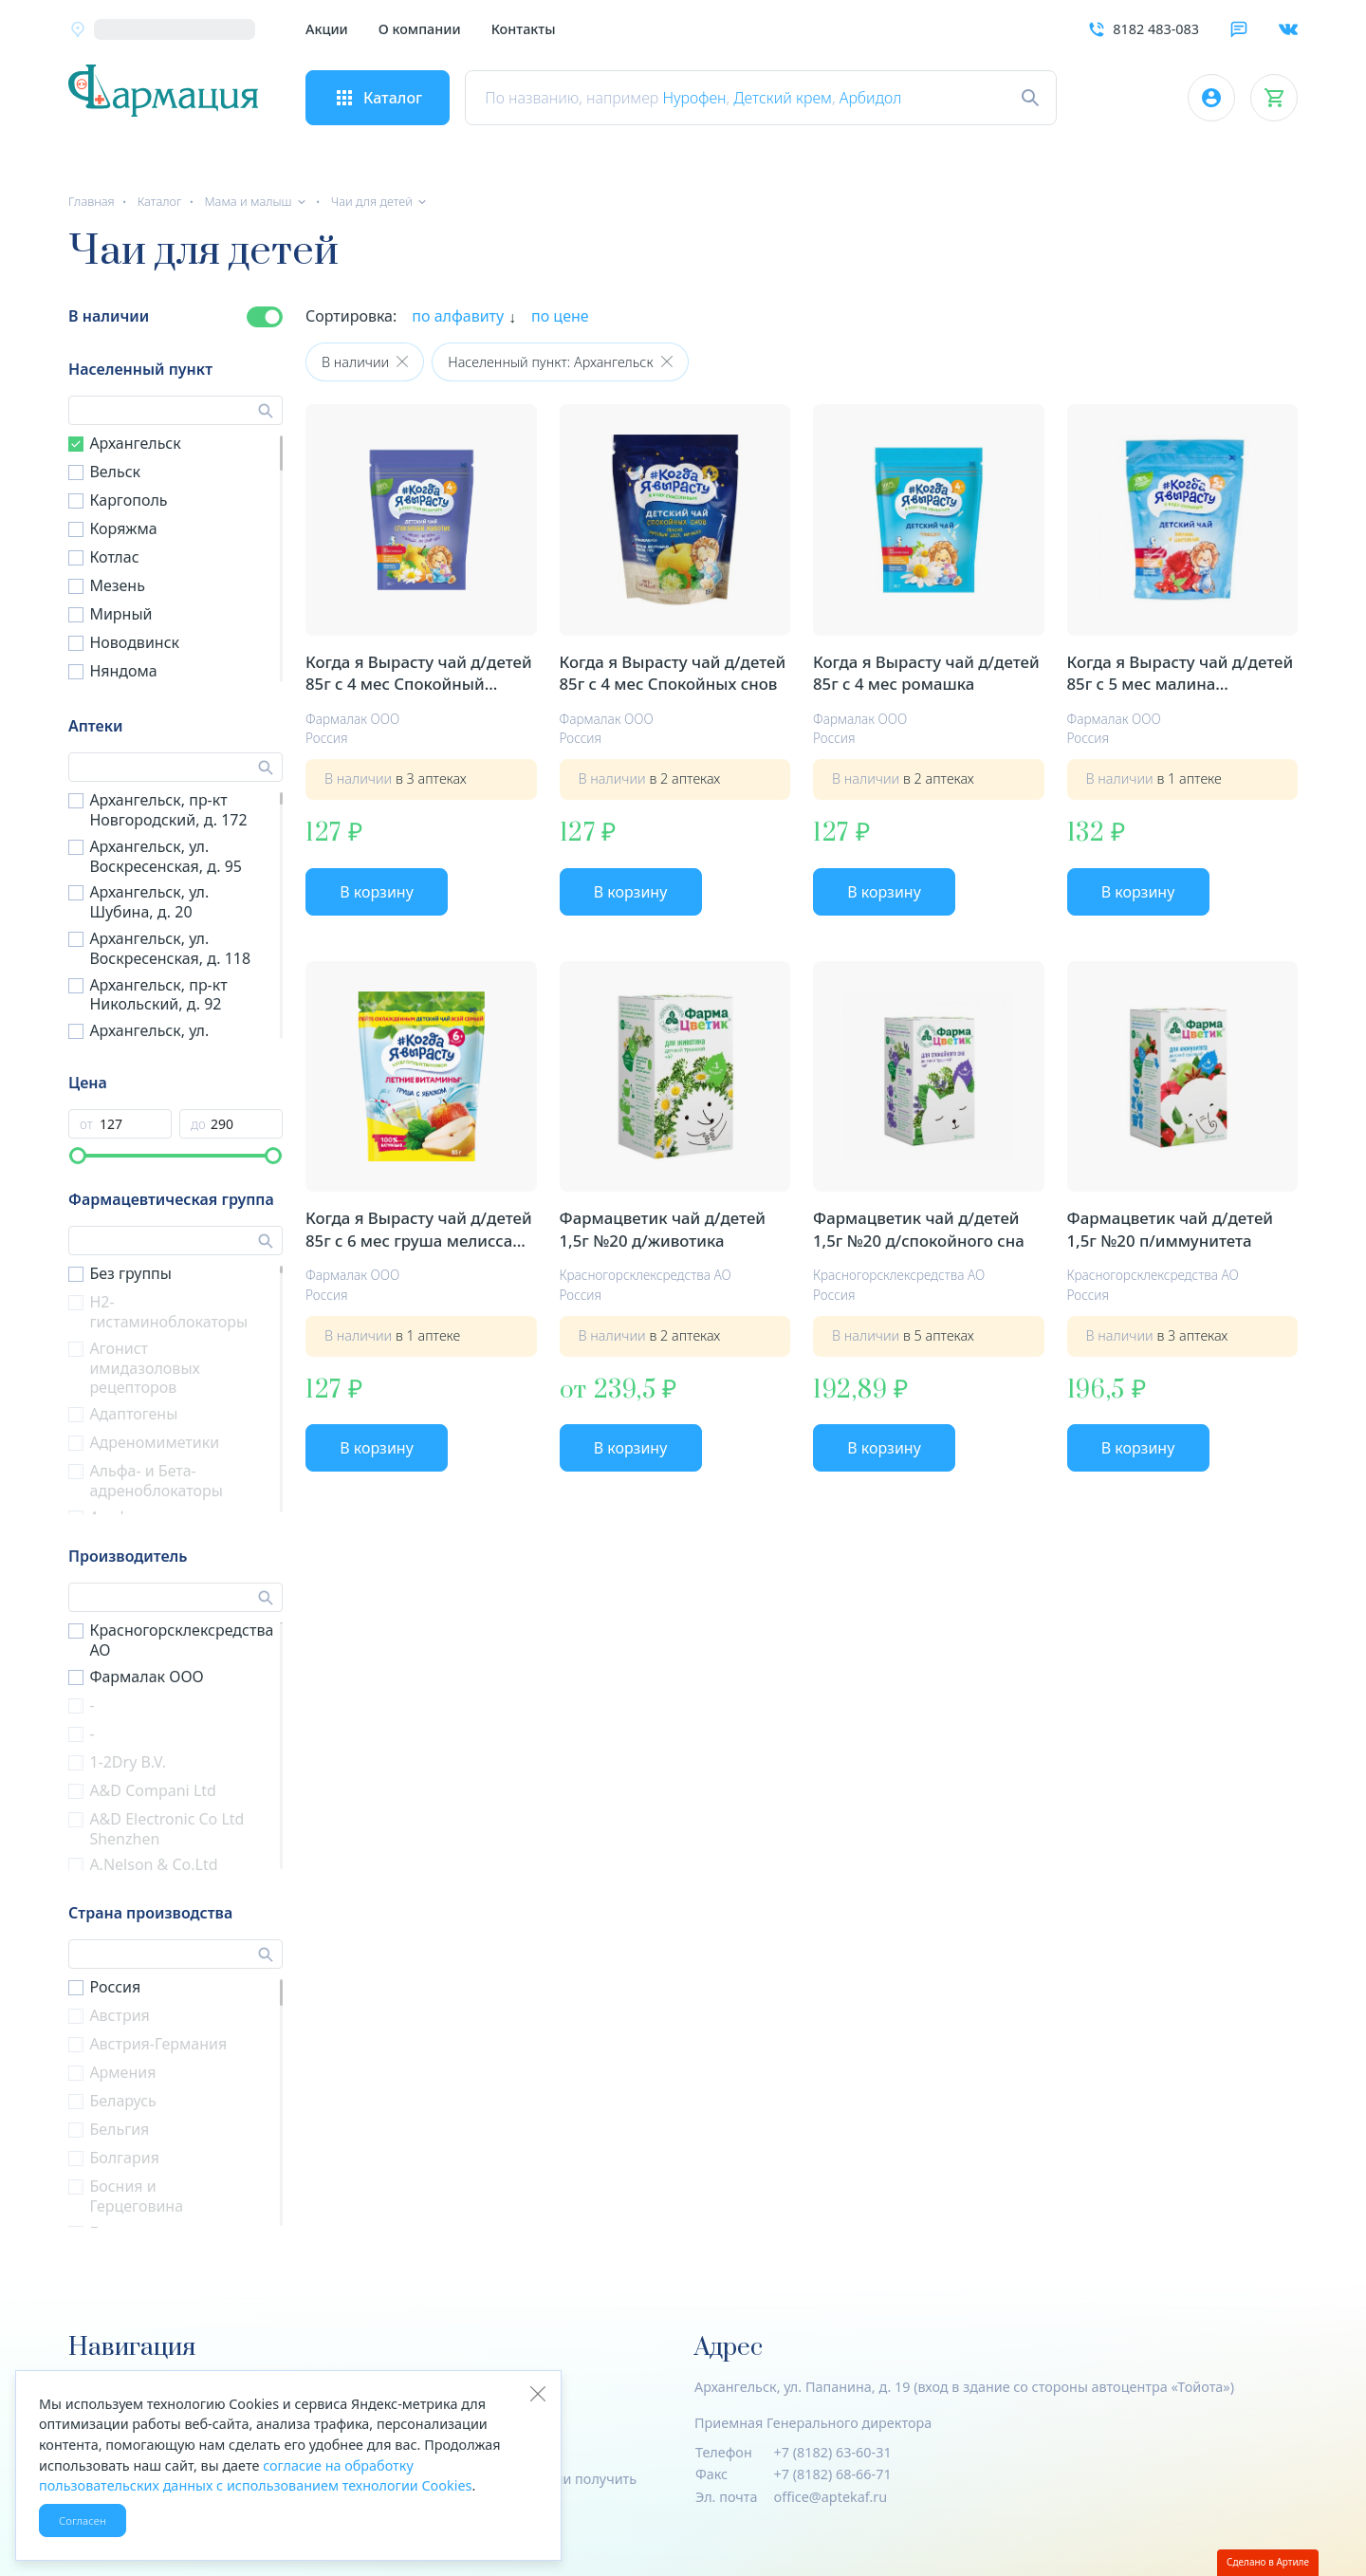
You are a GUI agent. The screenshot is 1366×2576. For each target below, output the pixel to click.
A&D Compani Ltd (152, 1790)
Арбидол (871, 97)
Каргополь (128, 500)
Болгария (124, 2157)
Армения (122, 2072)
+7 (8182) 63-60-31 (833, 2452)
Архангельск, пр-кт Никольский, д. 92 (158, 994)
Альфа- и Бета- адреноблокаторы (156, 1480)
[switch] (265, 316)
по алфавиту (458, 316)
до (198, 1124)
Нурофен (694, 97)
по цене (560, 316)
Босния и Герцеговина (136, 2196)
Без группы (130, 1273)
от (86, 1124)
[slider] (77, 1155)
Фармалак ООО (146, 1676)
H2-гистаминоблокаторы (168, 1311)
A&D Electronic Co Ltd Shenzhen (166, 1828)
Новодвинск (134, 642)
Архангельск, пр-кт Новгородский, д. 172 (168, 809)
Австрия (119, 2015)
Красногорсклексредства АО (181, 1640)
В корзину (377, 891)
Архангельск (134, 443)
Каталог (160, 201)
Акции (326, 29)
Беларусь (122, 2100)
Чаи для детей (372, 201)
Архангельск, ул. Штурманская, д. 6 (157, 1040)
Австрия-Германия (158, 2043)
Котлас (113, 557)
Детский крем (782, 97)
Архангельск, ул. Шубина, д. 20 (149, 901)
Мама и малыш (247, 201)
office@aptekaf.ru (831, 2497)
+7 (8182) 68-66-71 (833, 2474)
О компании (419, 29)
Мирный (120, 613)
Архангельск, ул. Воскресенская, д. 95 (165, 856)
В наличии (108, 316)
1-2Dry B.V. (127, 1761)
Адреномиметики (154, 1442)
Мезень (117, 585)
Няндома (123, 670)
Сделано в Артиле (1268, 2561)
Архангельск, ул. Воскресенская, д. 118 (169, 948)
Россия (114, 1986)
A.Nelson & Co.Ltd (153, 1864)
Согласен (82, 2520)
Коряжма (123, 528)
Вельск (114, 471)
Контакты (523, 29)
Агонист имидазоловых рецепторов (144, 1368)
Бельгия (119, 2129)
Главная (91, 201)
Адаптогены (133, 1413)
